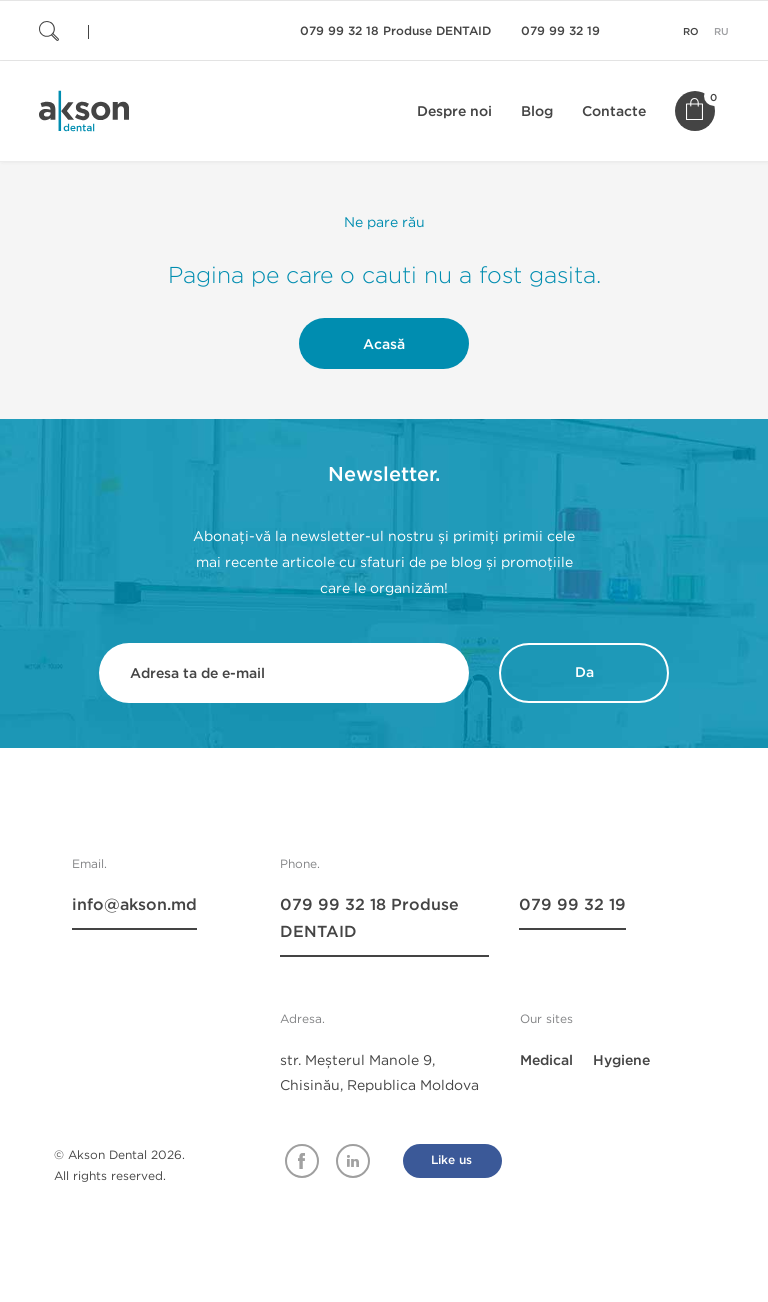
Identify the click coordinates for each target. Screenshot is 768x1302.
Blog (537, 111)
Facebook (302, 1161)
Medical (546, 1060)
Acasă (384, 344)
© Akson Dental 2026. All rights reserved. (119, 1165)
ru (721, 32)
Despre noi (454, 111)
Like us (451, 1160)
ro (691, 32)
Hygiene (621, 1060)
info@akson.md (134, 905)
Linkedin (353, 1161)
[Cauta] (159, 30)
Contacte (614, 111)
